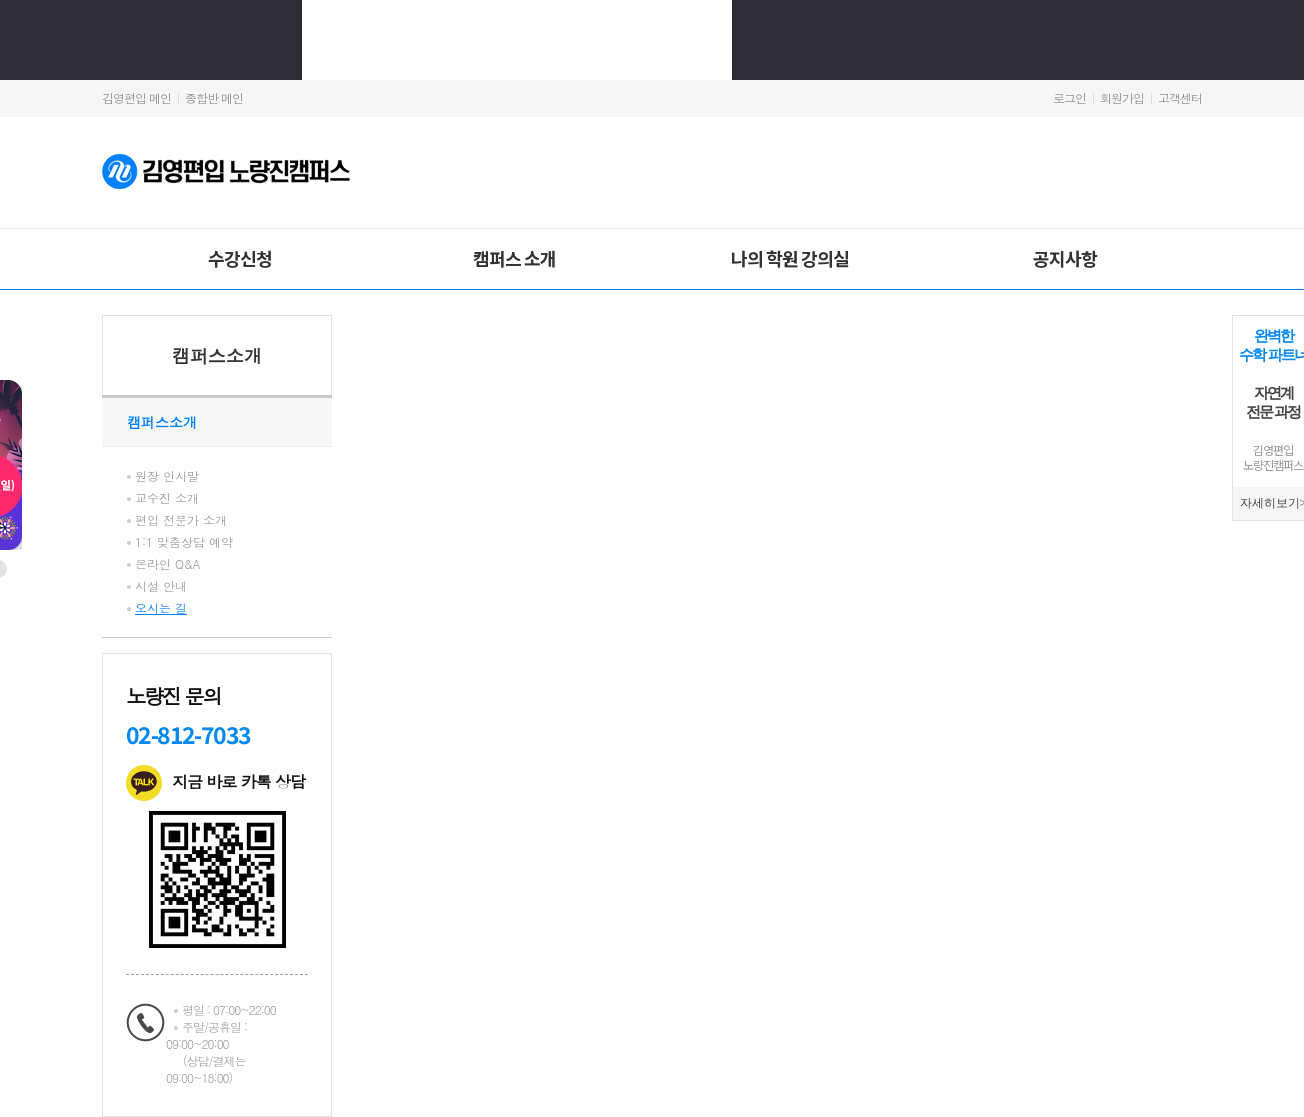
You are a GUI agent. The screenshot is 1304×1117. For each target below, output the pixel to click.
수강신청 (240, 258)
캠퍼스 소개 (514, 258)
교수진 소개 (167, 497)
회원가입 (1122, 97)
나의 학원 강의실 (790, 258)
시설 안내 (161, 585)
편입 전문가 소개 (181, 519)
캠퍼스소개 (217, 355)
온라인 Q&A (168, 563)
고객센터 (1180, 97)
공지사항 (1065, 258)
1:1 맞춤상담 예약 (184, 541)
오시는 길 (161, 607)
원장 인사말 (167, 475)
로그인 (1069, 97)
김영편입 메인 (136, 97)
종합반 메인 (214, 97)
